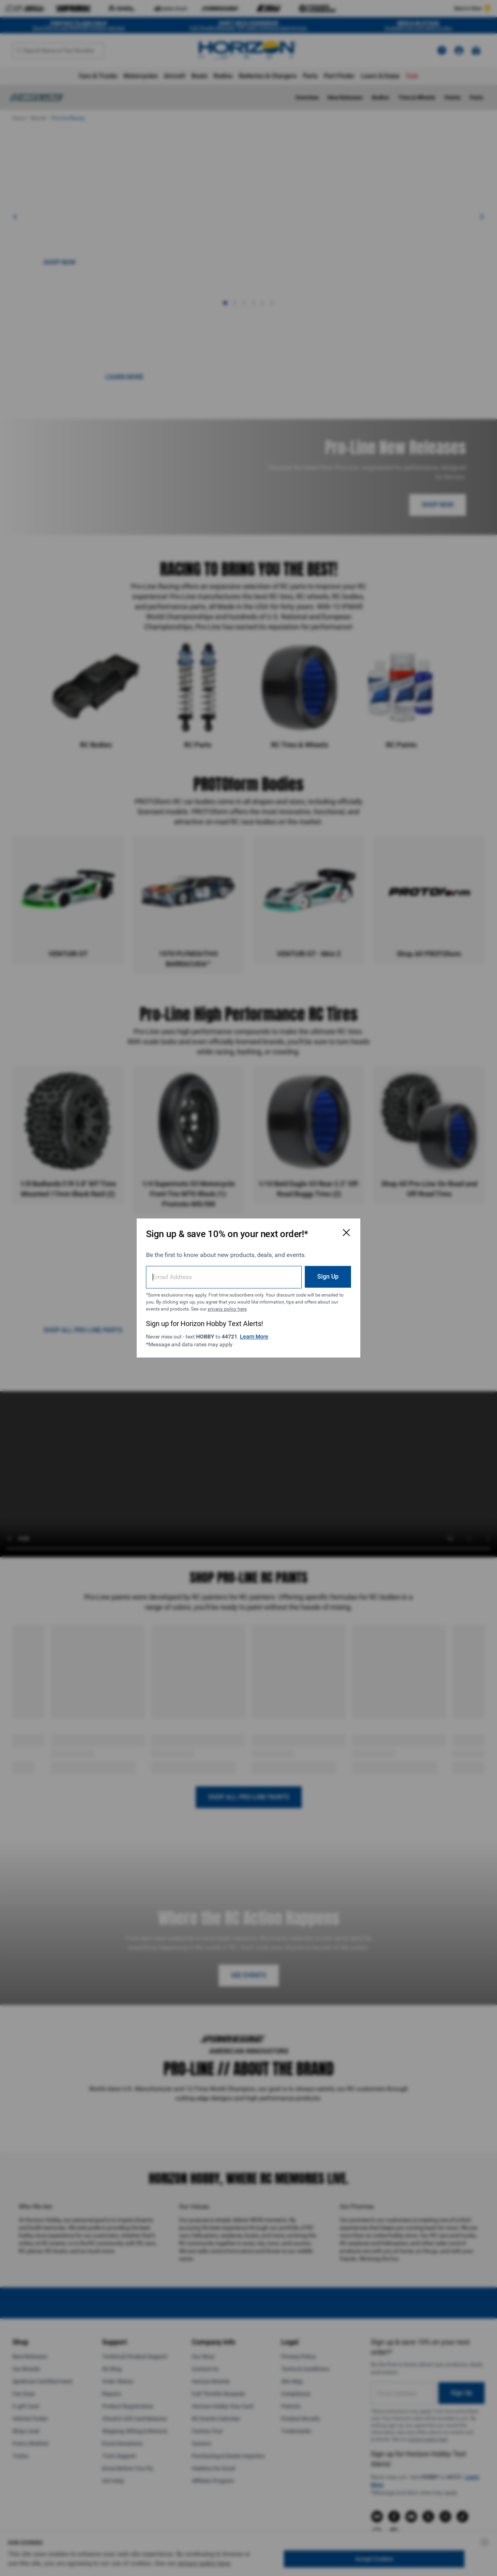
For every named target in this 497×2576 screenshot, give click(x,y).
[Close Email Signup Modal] (346, 1232)
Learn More (254, 1336)
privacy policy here (227, 1309)
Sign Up (328, 1276)
